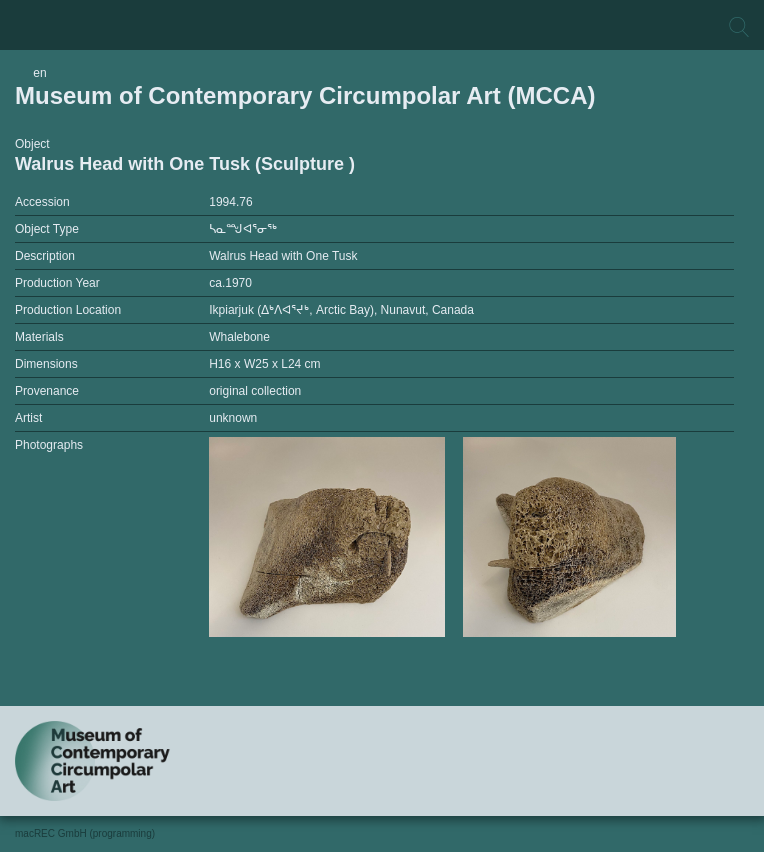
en (39, 73)
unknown (233, 418)
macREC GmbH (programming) (85, 833)
